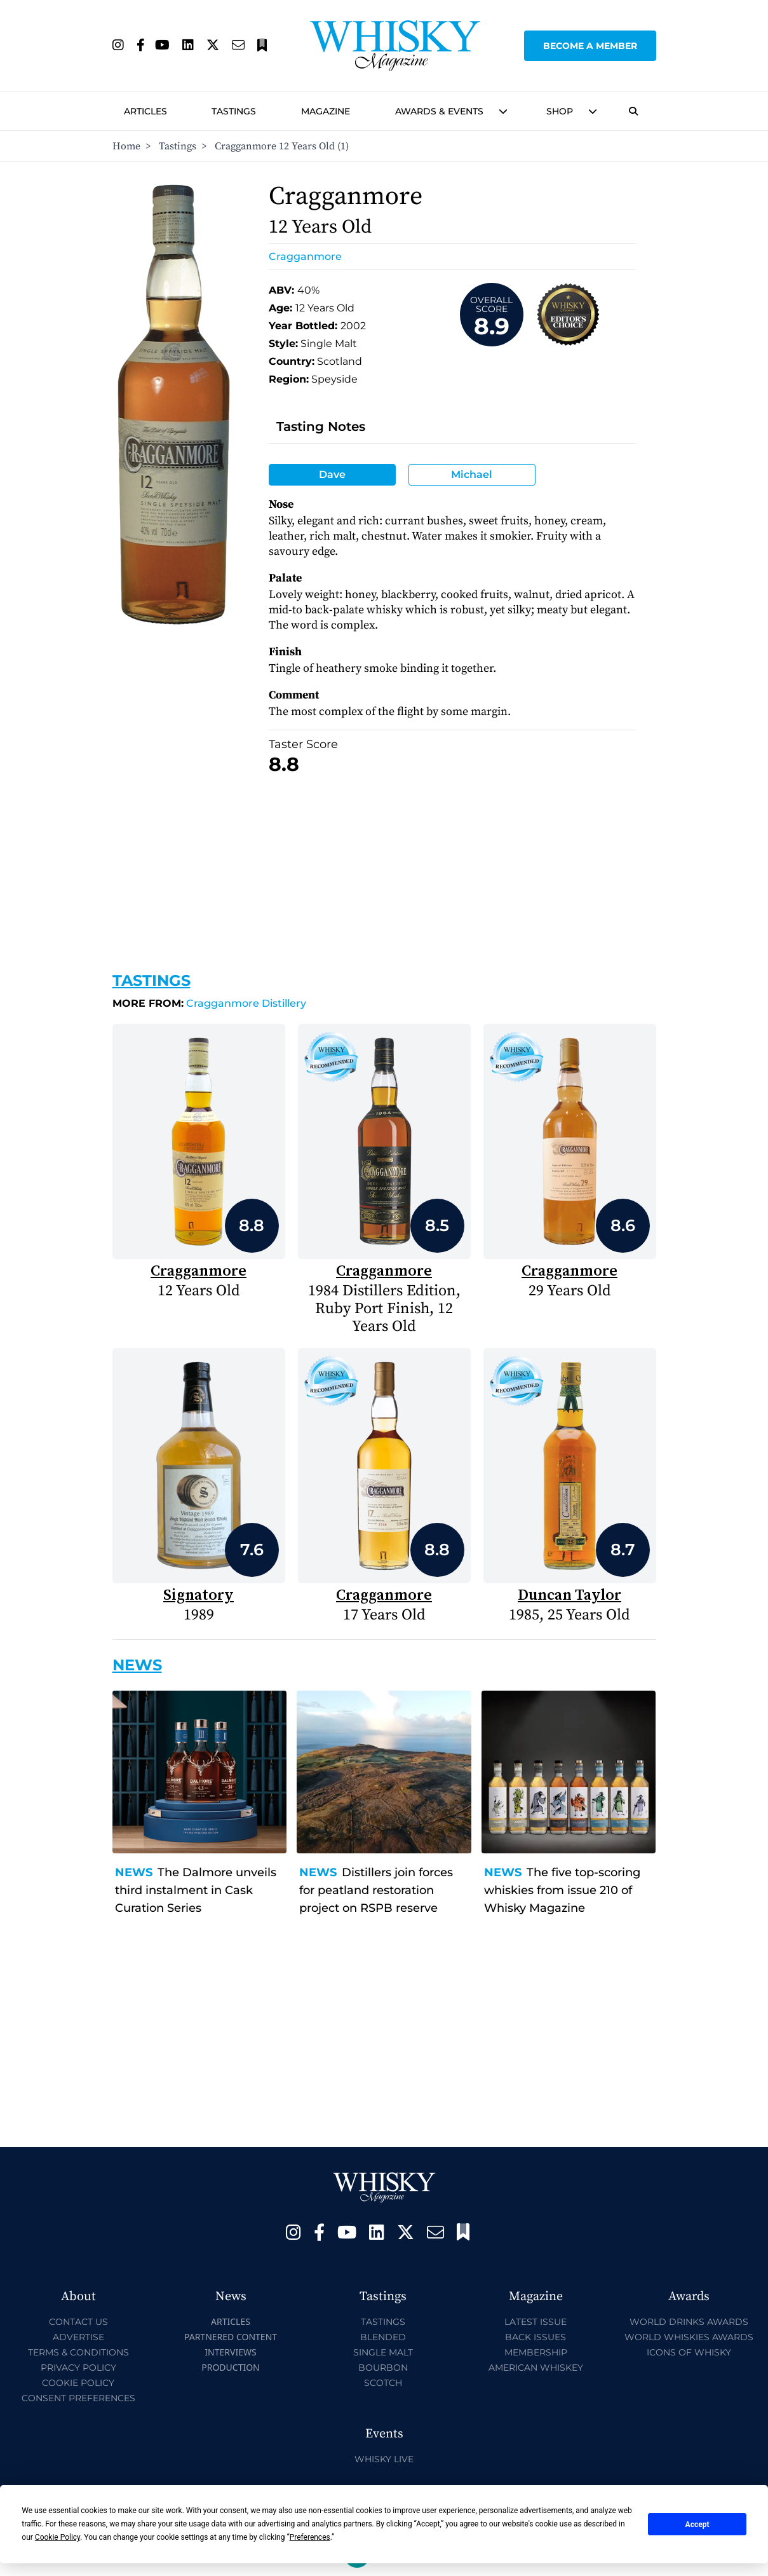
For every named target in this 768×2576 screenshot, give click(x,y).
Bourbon (383, 2367)
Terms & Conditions (78, 2352)
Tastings (234, 111)
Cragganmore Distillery (209, 1003)
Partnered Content (230, 2337)
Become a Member (590, 45)
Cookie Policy (78, 2383)
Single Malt (383, 2352)
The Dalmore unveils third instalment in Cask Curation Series (195, 1890)
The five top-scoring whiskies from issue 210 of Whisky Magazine (562, 1890)
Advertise (78, 2337)
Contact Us (78, 2321)
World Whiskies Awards (688, 2337)
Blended (383, 2337)
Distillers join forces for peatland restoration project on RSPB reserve (376, 1890)
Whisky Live (384, 2459)
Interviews (230, 2352)
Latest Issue (535, 2321)
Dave (332, 474)
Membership (535, 2352)
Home (126, 146)
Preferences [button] (310, 2537)
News (133, 1872)
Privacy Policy (78, 2367)
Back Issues (535, 2337)
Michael (471, 474)
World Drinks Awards (689, 2321)
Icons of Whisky (689, 2352)
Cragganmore (305, 256)
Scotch (383, 2383)
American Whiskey (535, 2367)
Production (230, 2367)
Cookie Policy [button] (57, 2537)
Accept (697, 2524)
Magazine (325, 111)
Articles (145, 111)
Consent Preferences (78, 2398)
